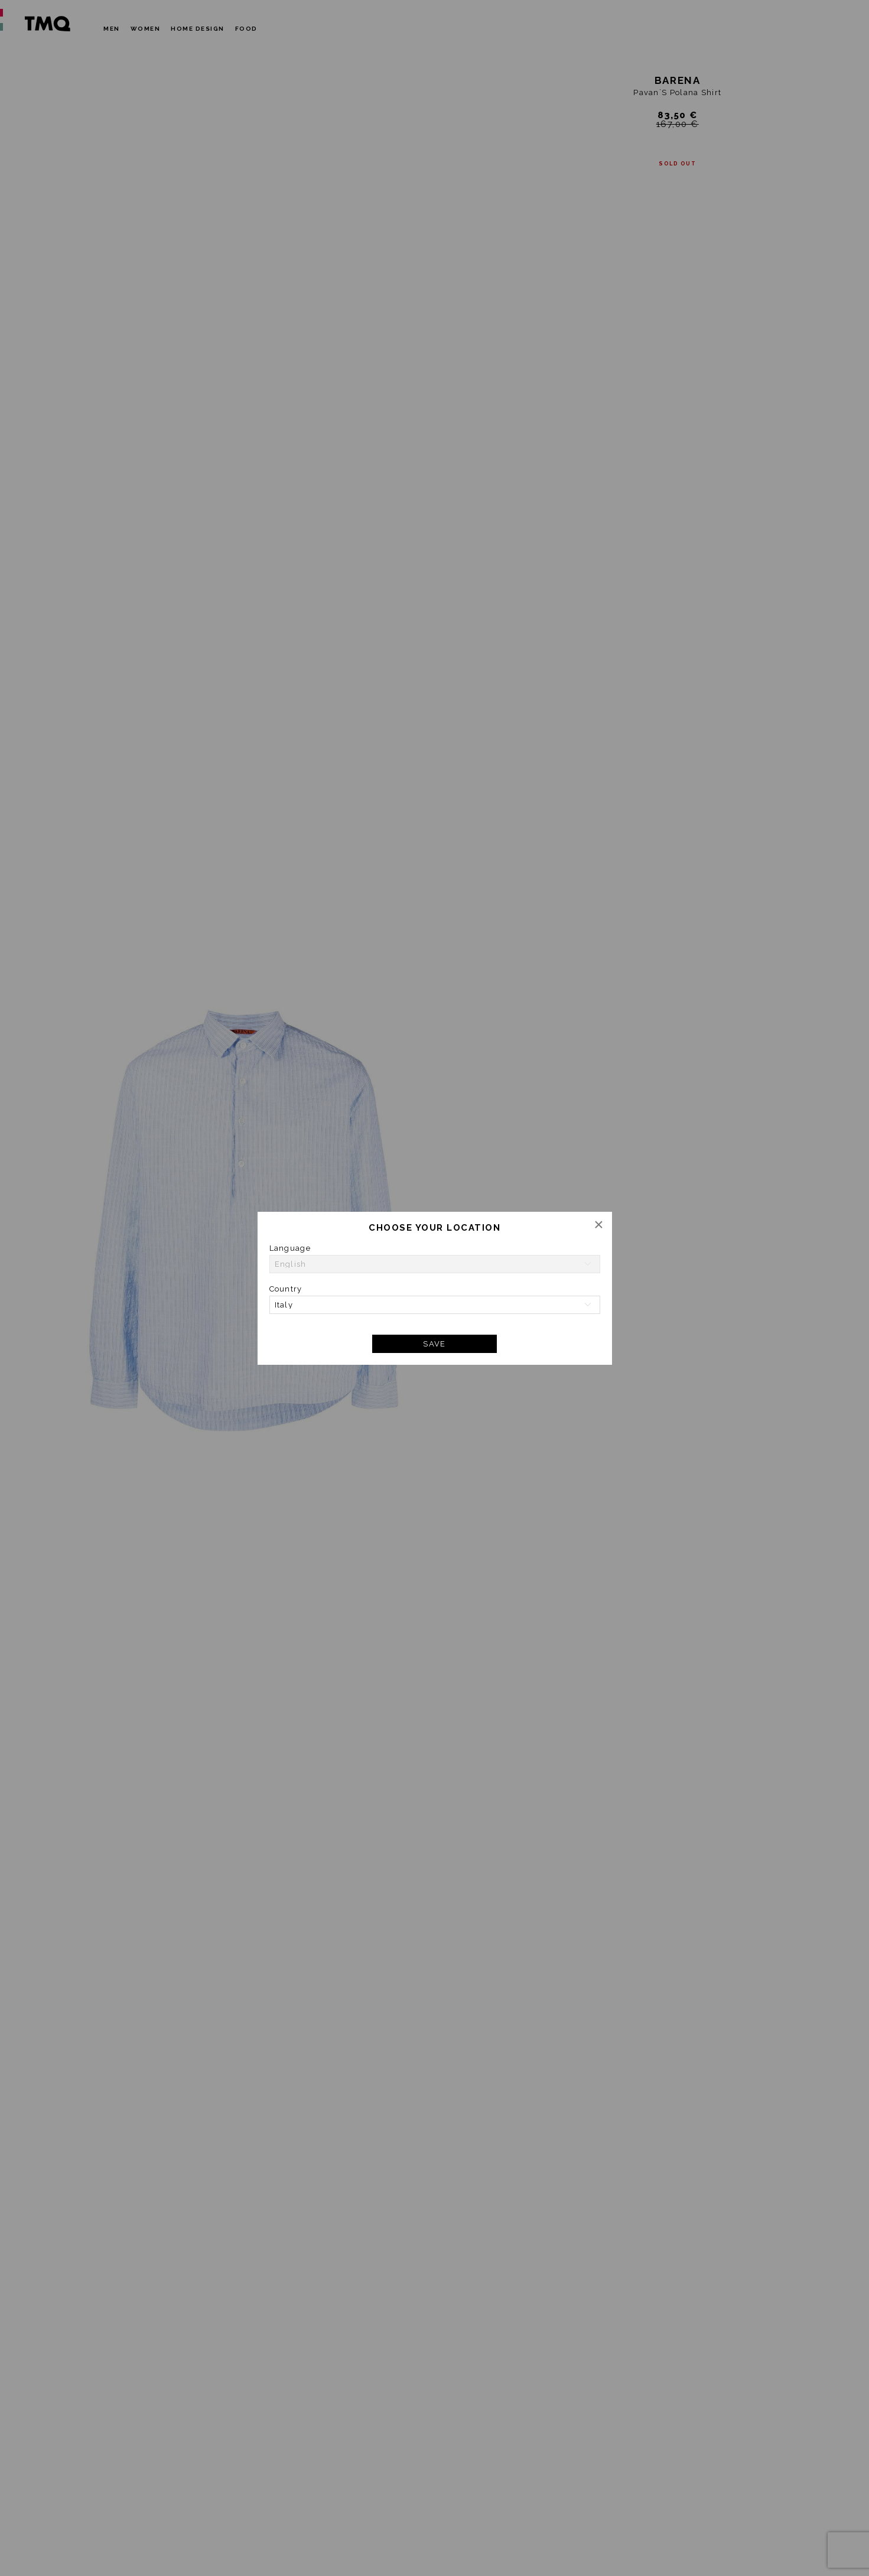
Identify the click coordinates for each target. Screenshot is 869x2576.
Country (285, 1289)
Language (290, 1248)
